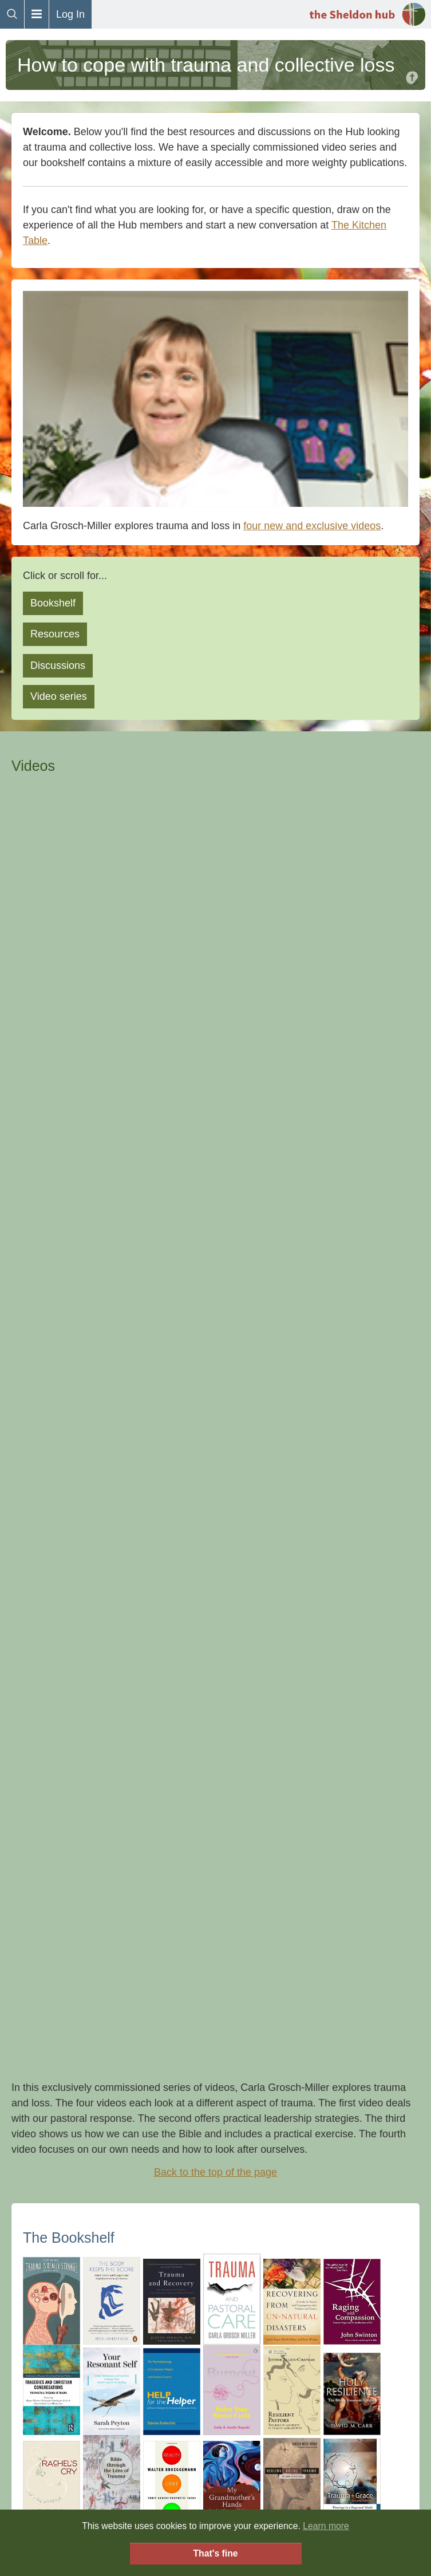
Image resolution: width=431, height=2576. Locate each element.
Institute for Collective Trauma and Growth (119, 1779)
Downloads (215, 2327)
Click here (215, 2027)
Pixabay (293, 2057)
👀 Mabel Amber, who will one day (170, 2057)
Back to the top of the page (215, 949)
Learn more (326, 2526)
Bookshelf (53, 603)
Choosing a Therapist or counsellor (103, 1755)
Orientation (215, 2400)
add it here (331, 1404)
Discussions (57, 665)
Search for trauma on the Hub (215, 1570)
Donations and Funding (215, 2363)
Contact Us (215, 2345)
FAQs (215, 2272)
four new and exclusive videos (312, 525)
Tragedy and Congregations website (105, 1801)
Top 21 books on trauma (78, 1686)
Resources (55, 634)
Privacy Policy (215, 2382)
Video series (58, 696)
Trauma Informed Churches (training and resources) (141, 1825)
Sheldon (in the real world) (215, 2308)
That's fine (215, 2553)
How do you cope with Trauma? (95, 1543)
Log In (70, 14)
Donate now (215, 1972)
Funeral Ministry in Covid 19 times (100, 1732)
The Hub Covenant (215, 2290)
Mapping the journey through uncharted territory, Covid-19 (155, 1709)
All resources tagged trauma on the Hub (215, 1872)
